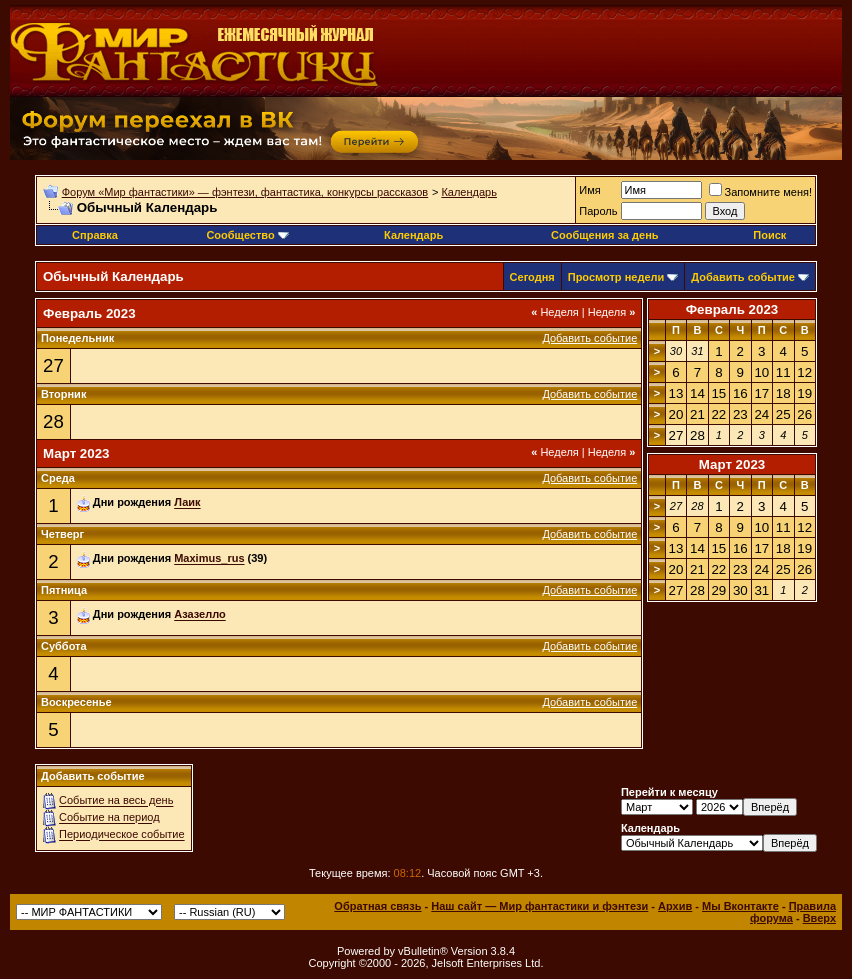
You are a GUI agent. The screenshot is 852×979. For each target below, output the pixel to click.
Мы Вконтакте (740, 906)
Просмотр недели (616, 277)
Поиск (769, 235)
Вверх (819, 918)
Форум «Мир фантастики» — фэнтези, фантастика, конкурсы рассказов (245, 192)
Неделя (555, 312)
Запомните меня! (760, 192)
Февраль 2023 (732, 309)
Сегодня (532, 277)
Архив (675, 906)
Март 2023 (732, 464)
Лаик (187, 503)
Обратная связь (377, 906)
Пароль (598, 211)
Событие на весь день (116, 801)
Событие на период (109, 818)
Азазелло (200, 615)
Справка (95, 235)
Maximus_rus (209, 559)
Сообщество (247, 235)
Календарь (469, 192)
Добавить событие (743, 277)
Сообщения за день (604, 235)
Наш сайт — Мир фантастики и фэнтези (539, 906)
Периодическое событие (122, 835)
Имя (589, 190)
